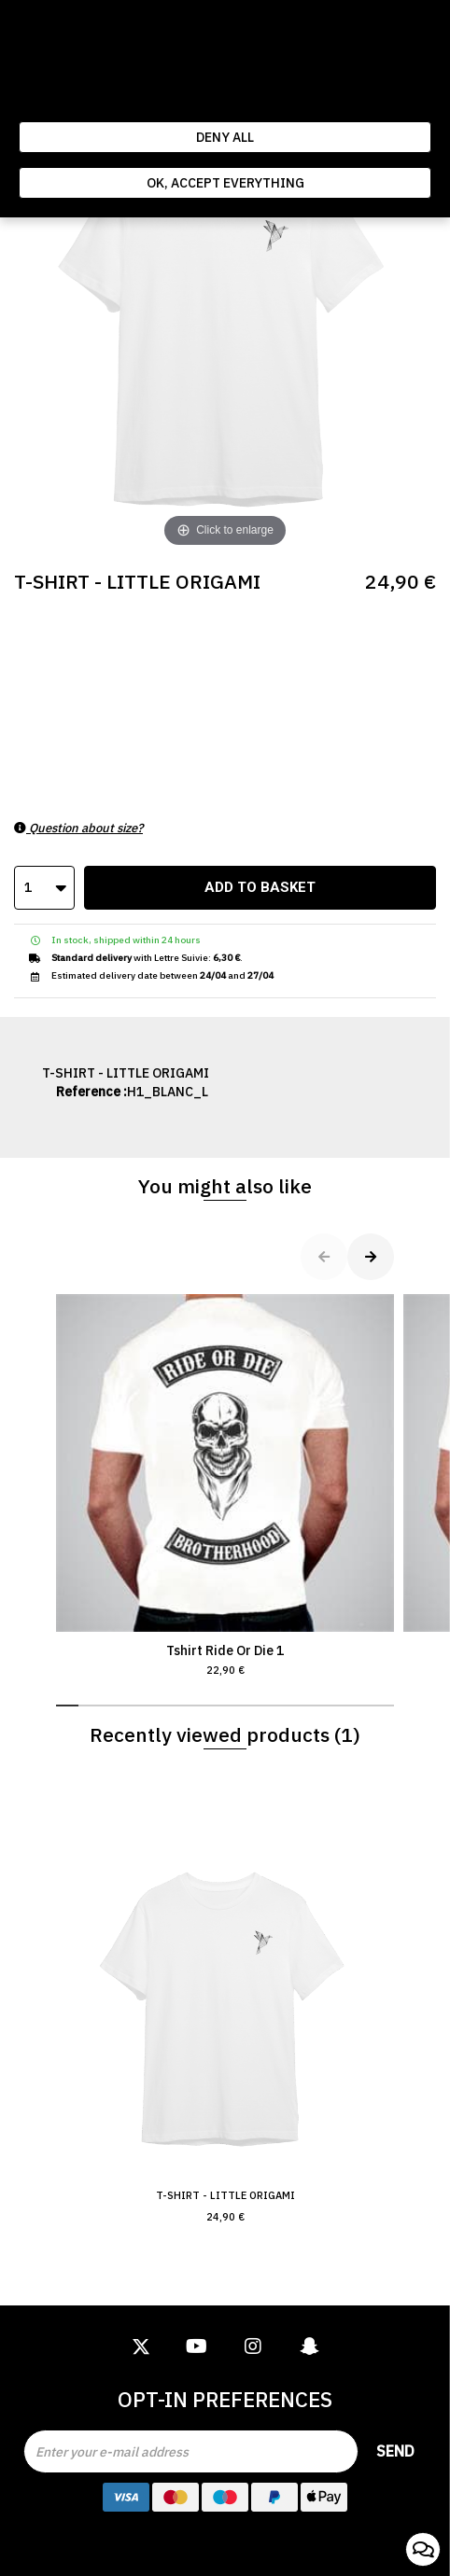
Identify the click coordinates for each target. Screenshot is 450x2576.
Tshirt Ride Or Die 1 (225, 1486)
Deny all (225, 137)
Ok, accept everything (225, 182)
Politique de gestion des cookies (157, 102)
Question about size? (78, 828)
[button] (67, 1705)
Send (395, 2451)
